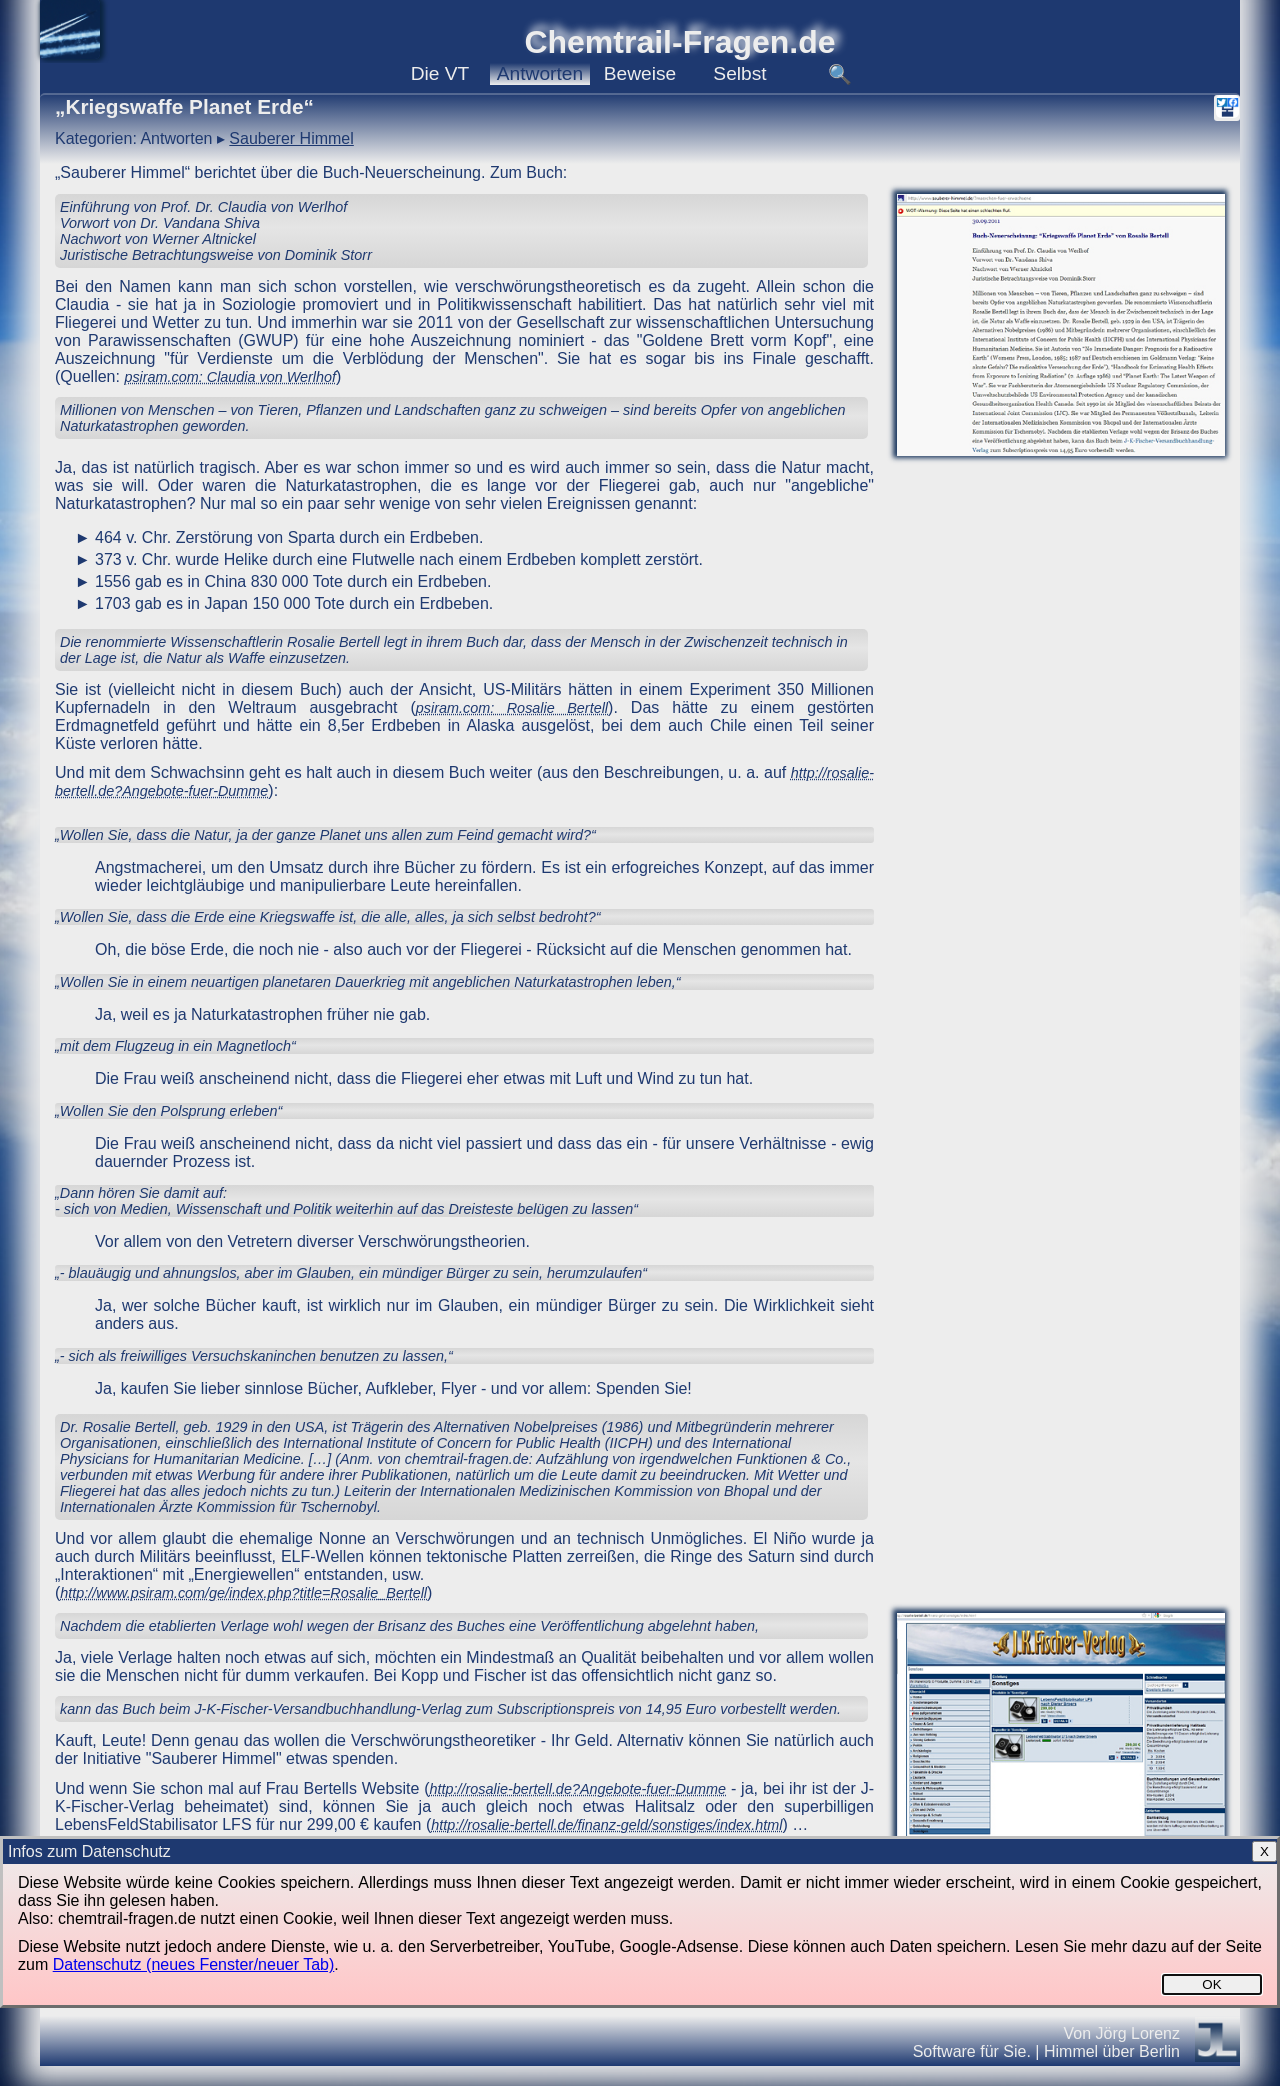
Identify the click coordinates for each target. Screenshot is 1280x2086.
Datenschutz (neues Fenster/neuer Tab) (194, 1964)
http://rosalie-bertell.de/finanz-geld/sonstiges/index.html (606, 1825)
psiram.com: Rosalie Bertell (512, 708)
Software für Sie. (972, 2051)
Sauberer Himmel (291, 138)
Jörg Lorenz (1138, 2033)
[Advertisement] (1061, 936)
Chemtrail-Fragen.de (679, 42)
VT (440, 73)
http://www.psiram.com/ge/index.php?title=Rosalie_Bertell (243, 1593)
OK (1211, 1984)
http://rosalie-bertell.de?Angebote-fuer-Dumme (578, 1789)
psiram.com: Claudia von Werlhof (230, 377)
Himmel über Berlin (1112, 2051)
